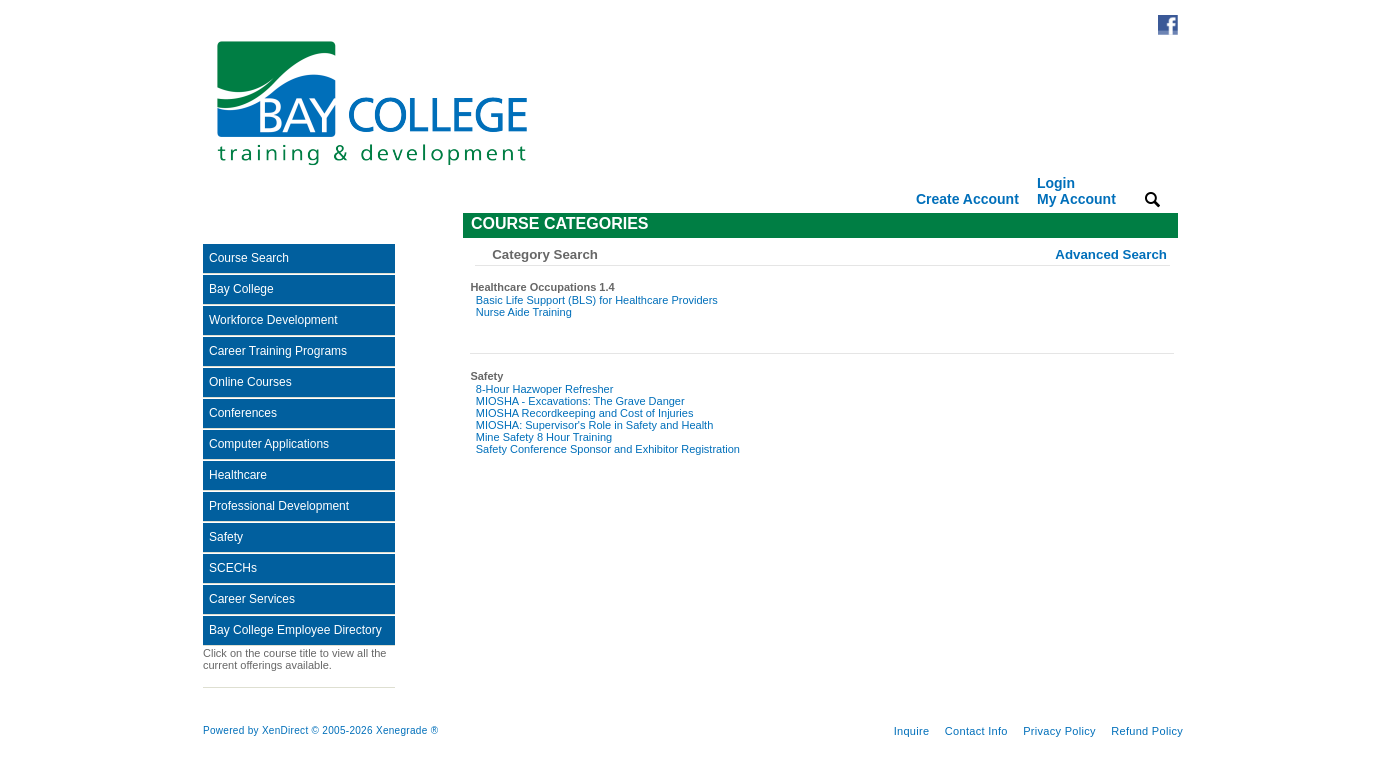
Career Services (252, 599)
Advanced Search (1111, 254)
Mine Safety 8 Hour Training (544, 437)
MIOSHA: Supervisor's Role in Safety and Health (594, 425)
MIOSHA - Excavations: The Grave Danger (580, 401)
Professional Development (279, 506)
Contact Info (976, 731)
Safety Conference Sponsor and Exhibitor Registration (608, 449)
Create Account (967, 199)
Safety (226, 537)
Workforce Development (273, 320)
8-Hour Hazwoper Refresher (545, 389)
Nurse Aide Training (524, 312)
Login (1076, 191)
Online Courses (250, 382)
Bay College (241, 289)
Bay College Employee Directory (295, 630)
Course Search (249, 258)
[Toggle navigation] (217, 225)
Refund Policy (1147, 731)
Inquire (912, 731)
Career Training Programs (278, 351)
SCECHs (233, 568)
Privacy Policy (1059, 731)
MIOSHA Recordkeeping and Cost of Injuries (585, 413)
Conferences (243, 413)
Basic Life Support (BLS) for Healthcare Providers (597, 300)
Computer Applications (269, 444)
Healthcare (238, 475)
